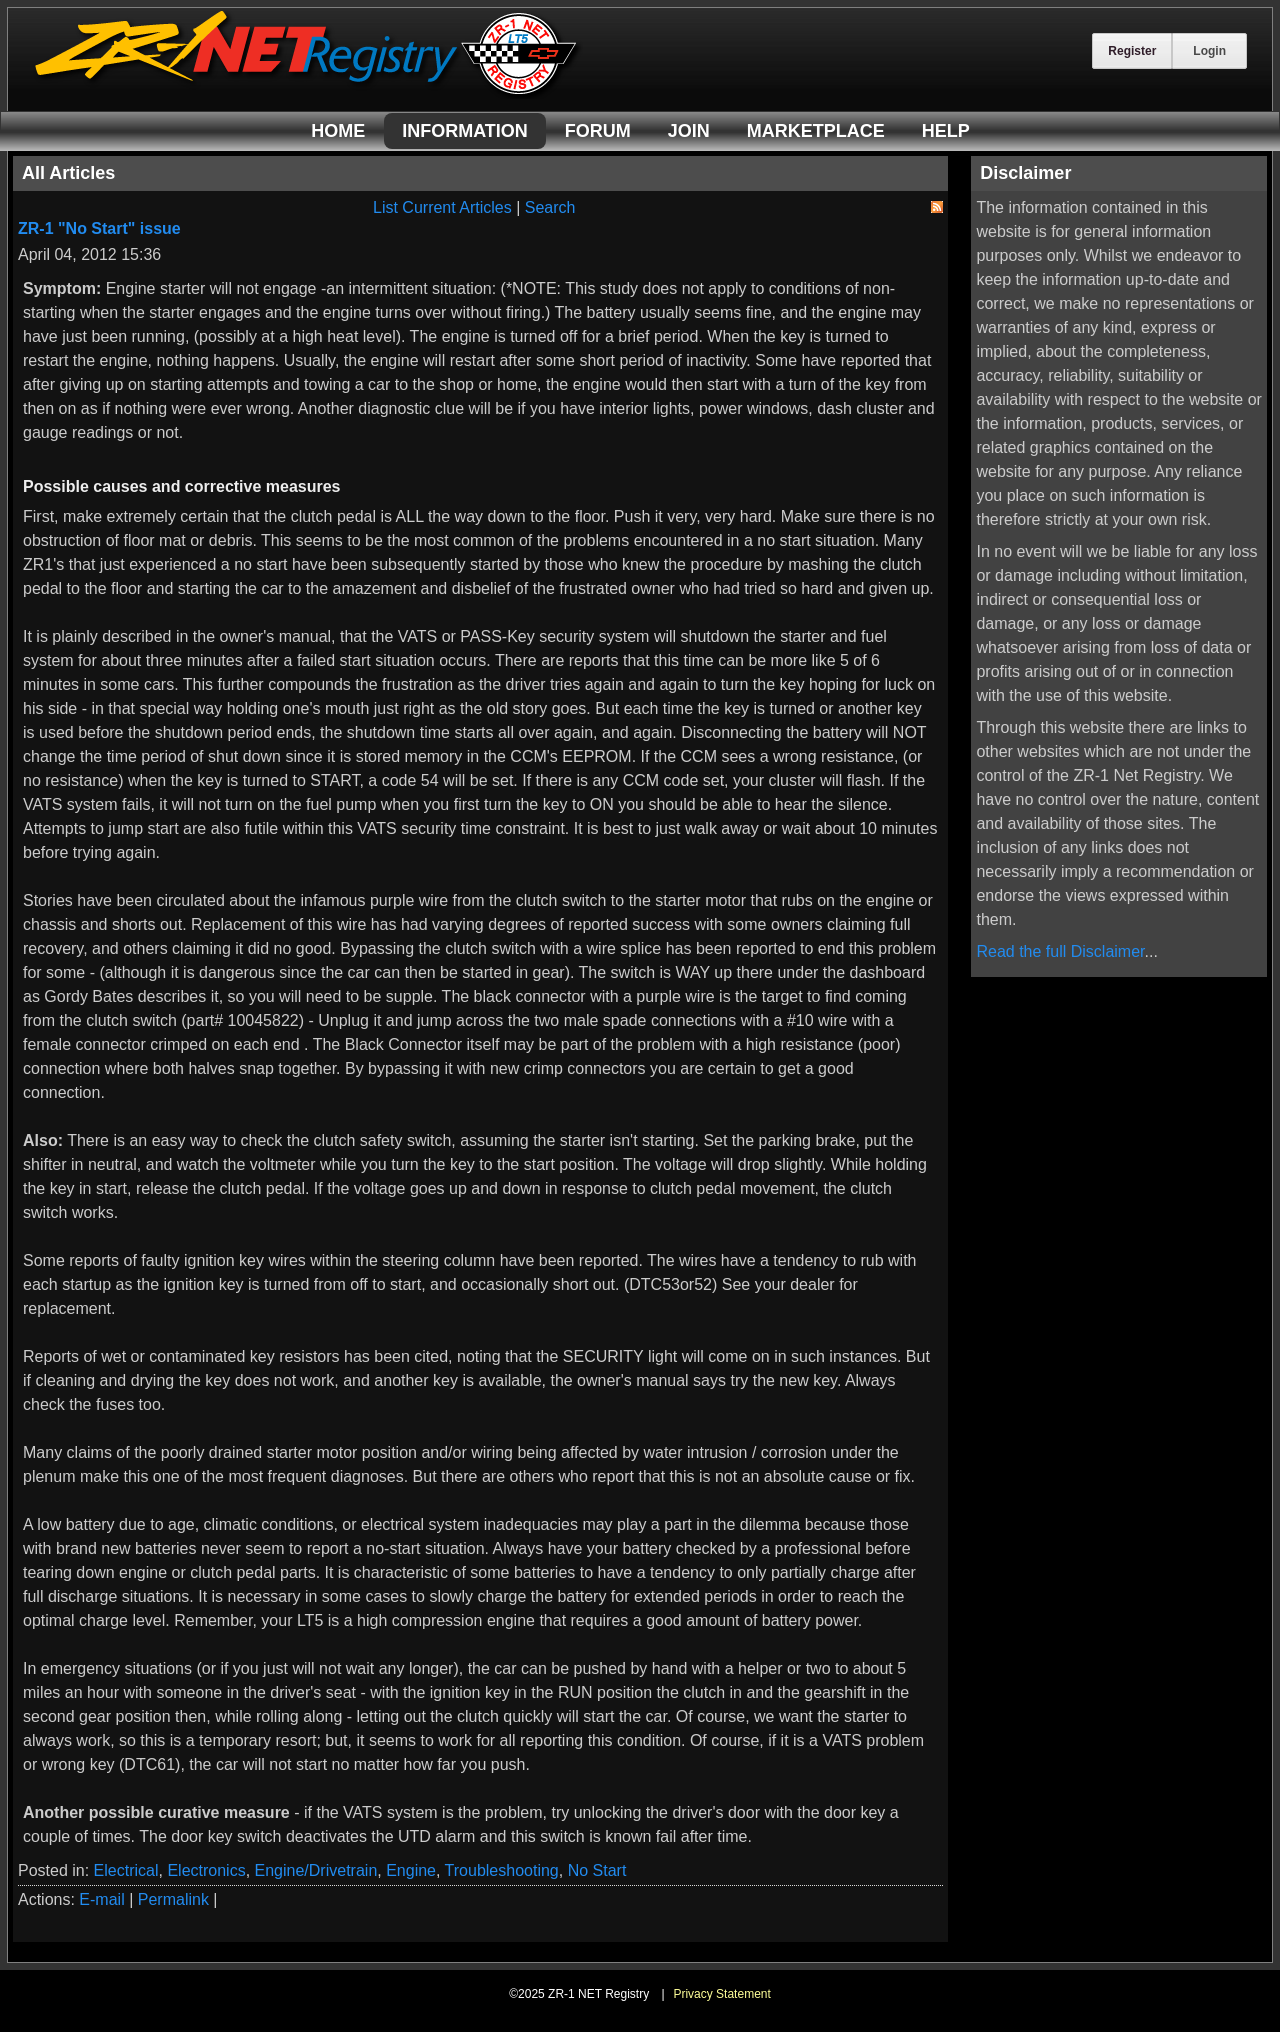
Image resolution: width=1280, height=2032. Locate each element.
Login (1209, 51)
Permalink (173, 1899)
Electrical (126, 1870)
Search (550, 207)
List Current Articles (442, 207)
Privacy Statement (721, 1994)
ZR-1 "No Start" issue (99, 228)
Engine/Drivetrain (316, 1870)
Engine (411, 1870)
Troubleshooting (502, 1870)
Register (1132, 51)
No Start (597, 1870)
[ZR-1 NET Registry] (308, 93)
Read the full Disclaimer (1060, 951)
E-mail (101, 1899)
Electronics (206, 1870)
